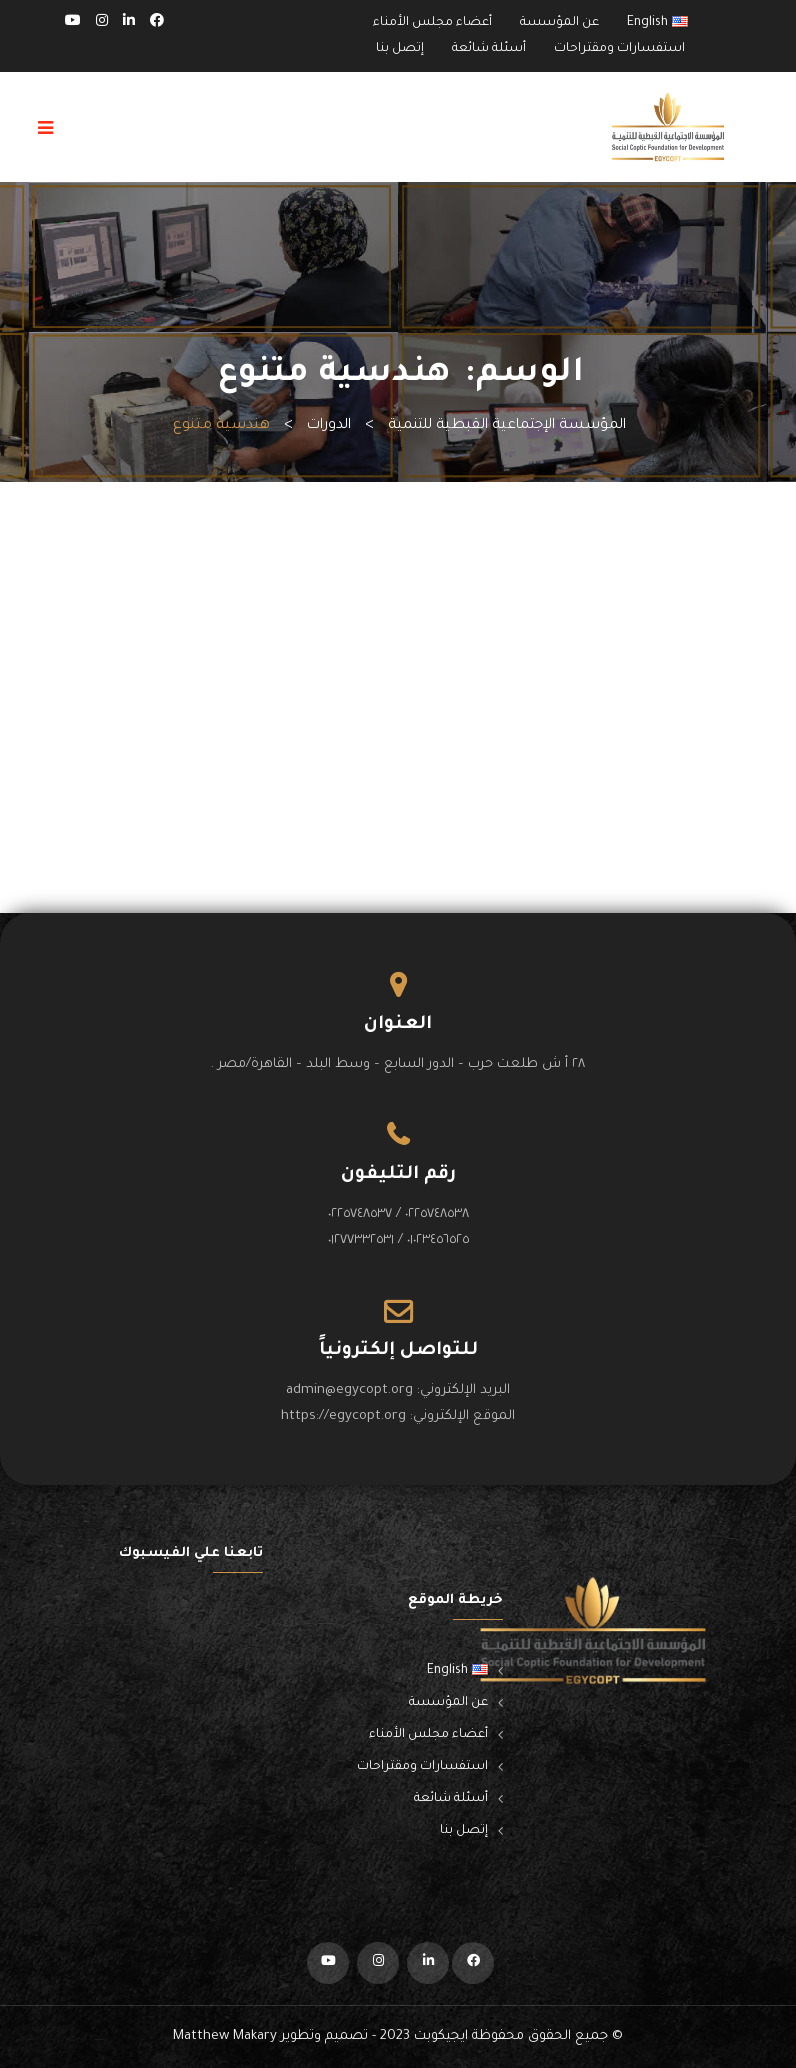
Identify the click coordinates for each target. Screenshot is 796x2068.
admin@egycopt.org (349, 1390)
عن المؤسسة (559, 23)
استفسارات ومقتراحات (619, 49)
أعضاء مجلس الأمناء (432, 23)
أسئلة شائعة (489, 49)
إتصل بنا (400, 49)
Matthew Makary (225, 2036)
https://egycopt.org (343, 1416)
